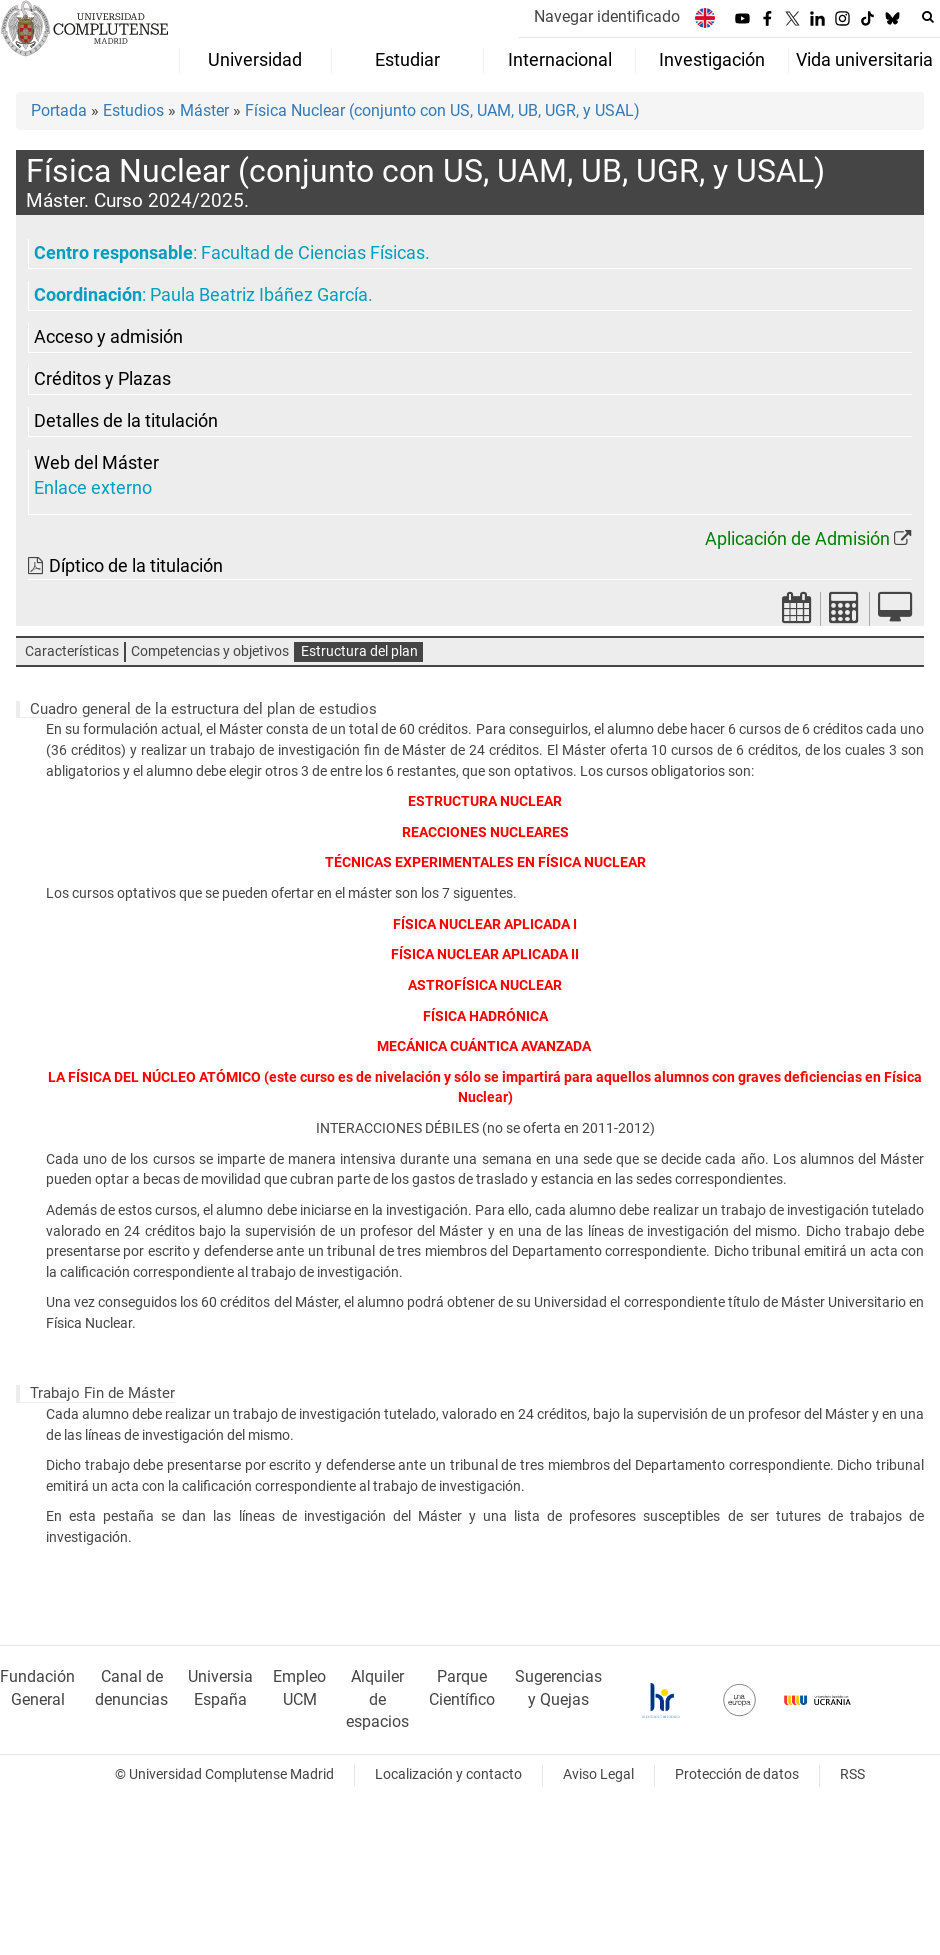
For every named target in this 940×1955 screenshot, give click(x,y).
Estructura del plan (359, 651)
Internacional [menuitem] (560, 60)
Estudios (133, 110)
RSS (852, 1774)
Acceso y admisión (108, 337)
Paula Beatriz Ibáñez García (259, 295)
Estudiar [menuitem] (407, 60)
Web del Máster (96, 463)
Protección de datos (737, 1774)
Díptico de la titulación (136, 566)
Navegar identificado (607, 16)
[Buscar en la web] (928, 17)
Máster (204, 110)
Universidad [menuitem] (255, 60)
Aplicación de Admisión (797, 539)
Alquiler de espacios (377, 1699)
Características (72, 651)
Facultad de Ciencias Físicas (313, 253)
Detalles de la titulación (126, 421)
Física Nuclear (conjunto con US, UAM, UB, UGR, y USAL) (442, 110)
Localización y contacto (448, 1774)
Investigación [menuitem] (712, 60)
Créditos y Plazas (102, 379)
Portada (59, 110)
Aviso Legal (598, 1774)
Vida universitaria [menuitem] (864, 60)
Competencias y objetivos (210, 651)
